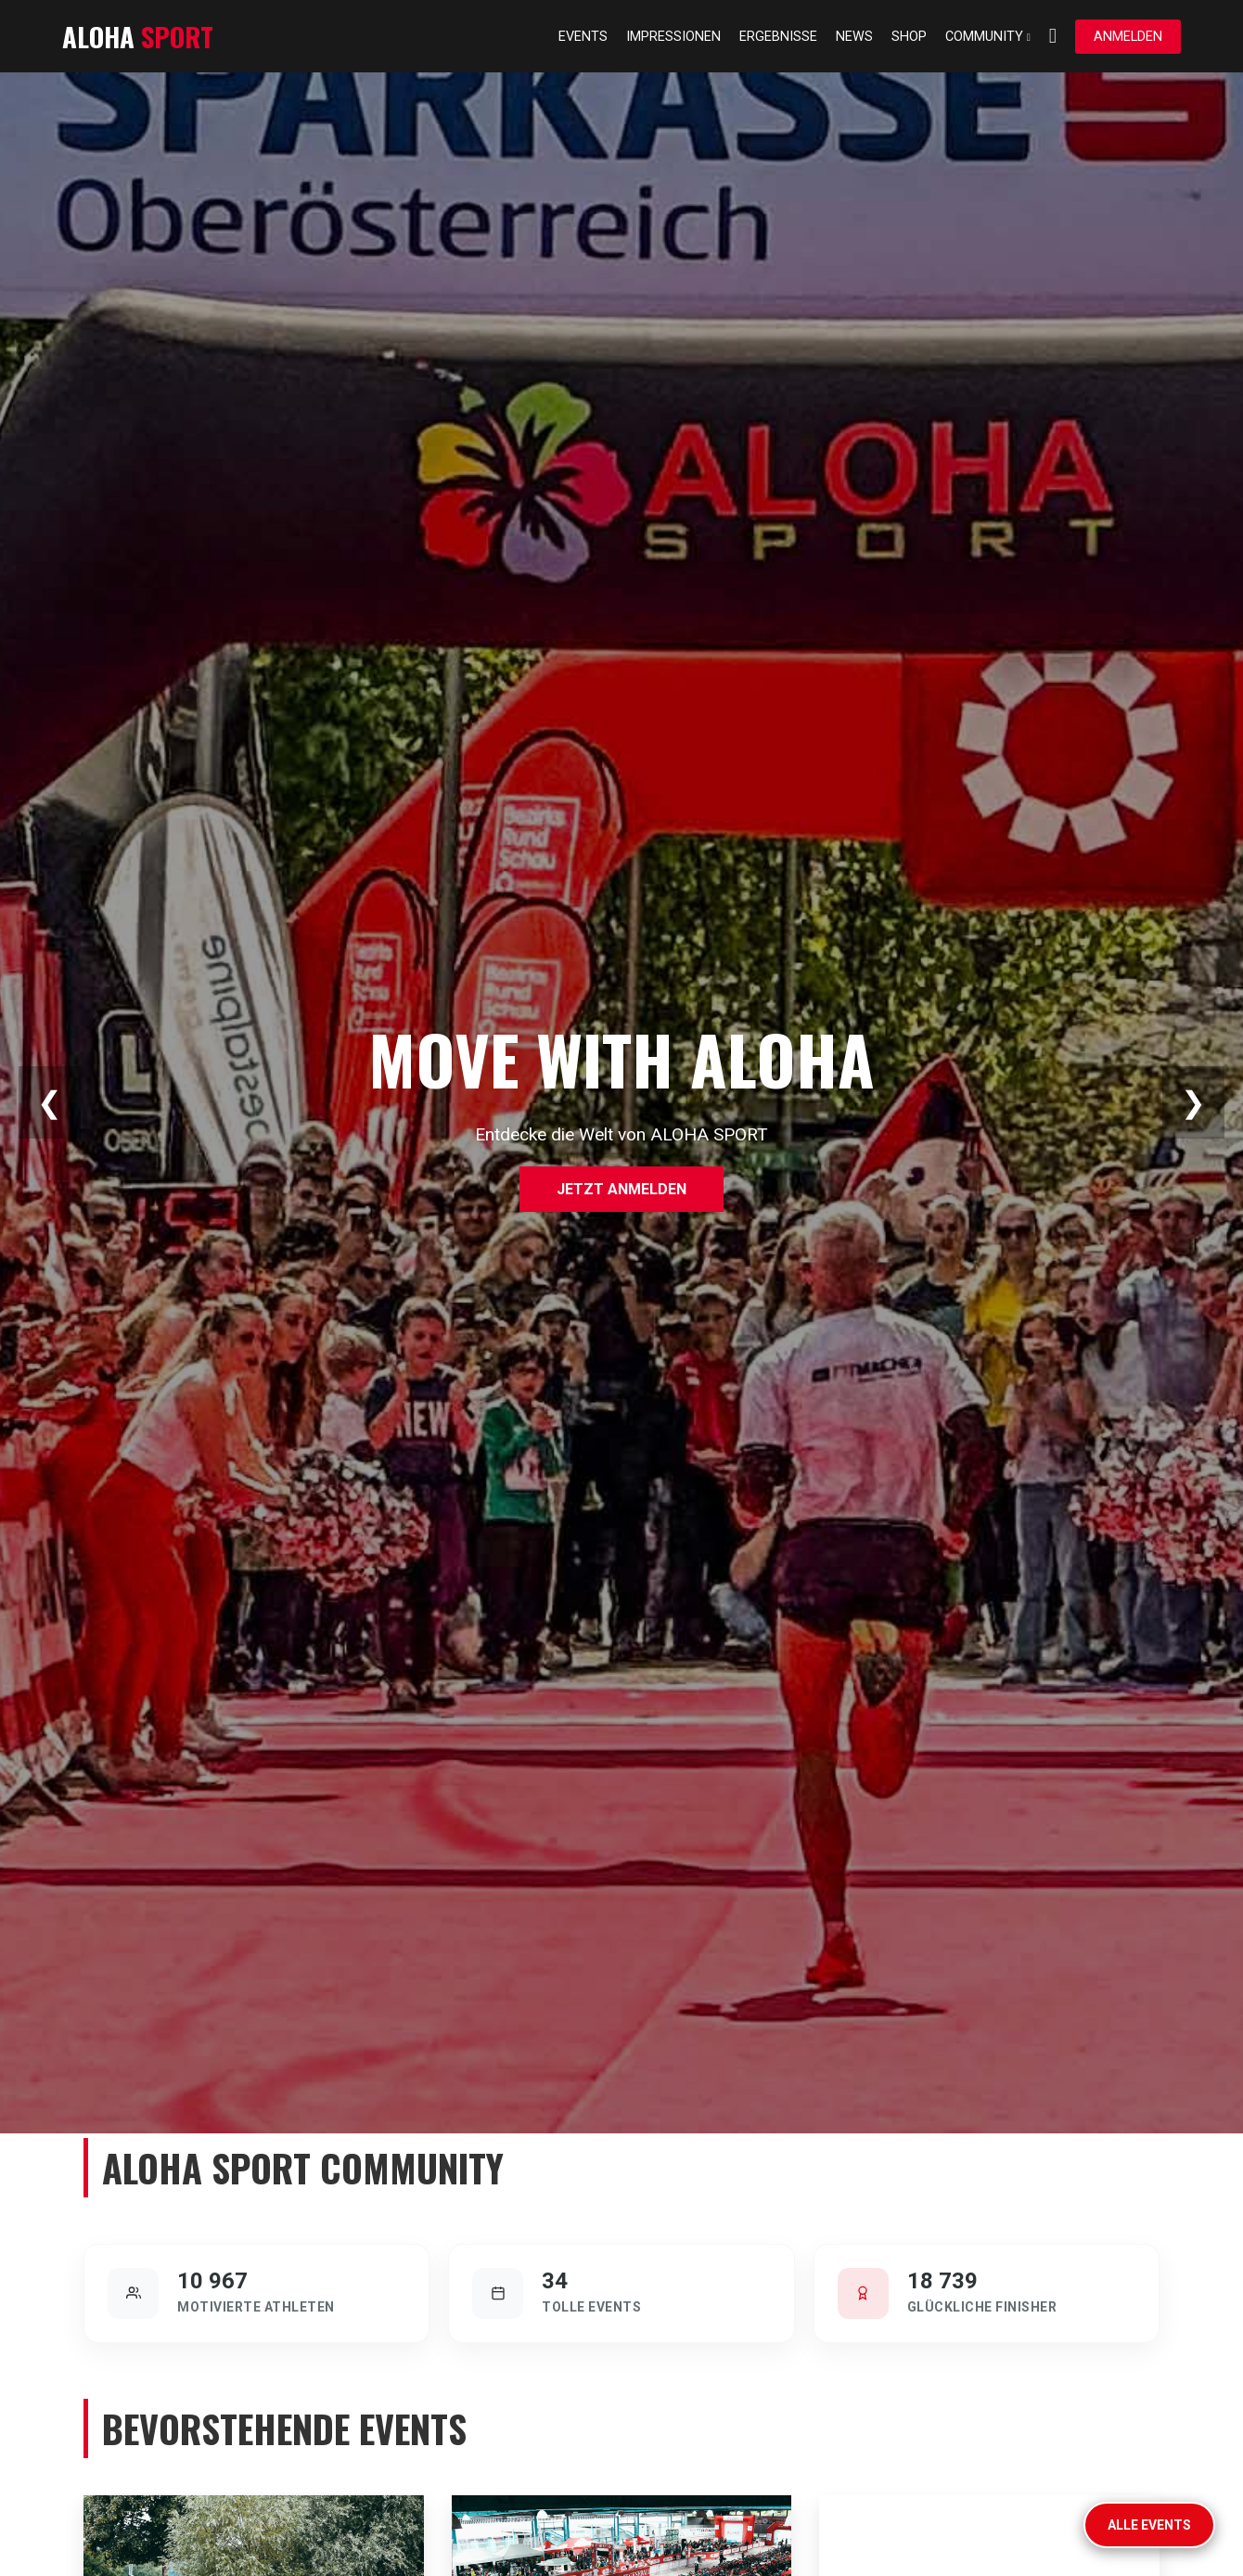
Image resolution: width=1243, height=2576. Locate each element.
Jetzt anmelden (621, 1189)
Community (988, 37)
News (854, 37)
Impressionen (673, 37)
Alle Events (1149, 2525)
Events (583, 37)
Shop (909, 37)
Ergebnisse (778, 37)
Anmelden (1128, 37)
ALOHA (137, 36)
